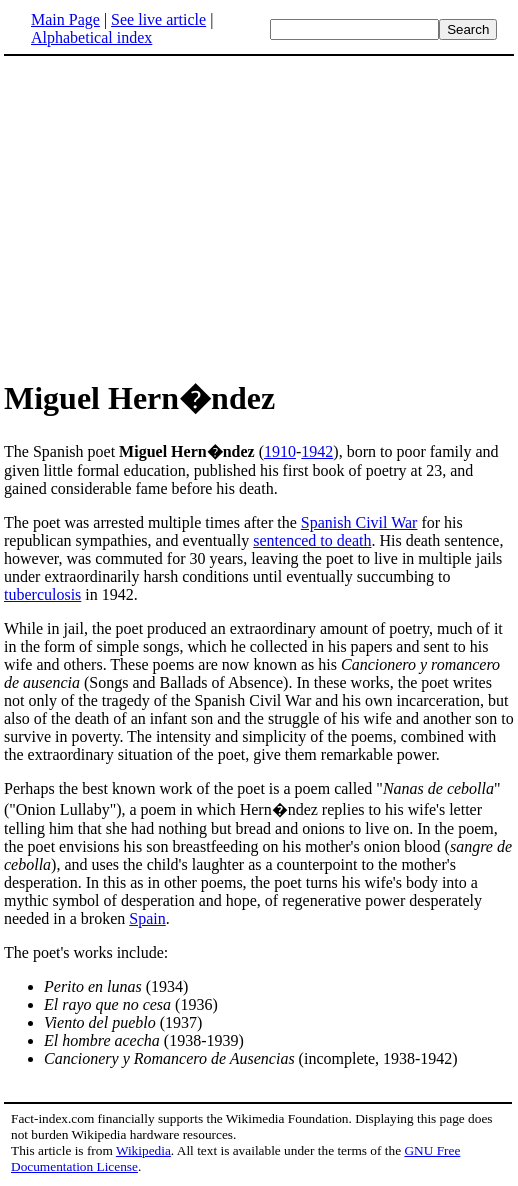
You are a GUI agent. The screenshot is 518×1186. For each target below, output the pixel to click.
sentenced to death (312, 540)
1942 (317, 451)
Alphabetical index (91, 37)
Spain (147, 918)
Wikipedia (143, 1150)
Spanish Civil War (359, 522)
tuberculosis (42, 594)
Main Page (65, 19)
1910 (280, 451)
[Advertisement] (172, 214)
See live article (158, 19)
